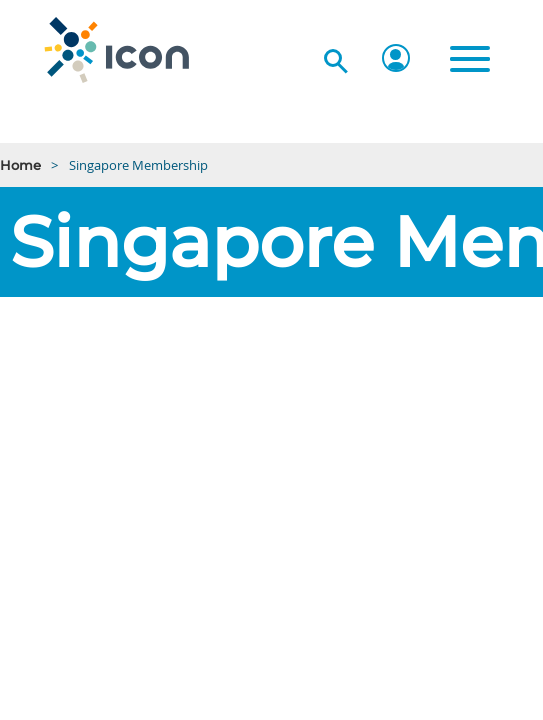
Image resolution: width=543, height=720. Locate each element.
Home (20, 165)
